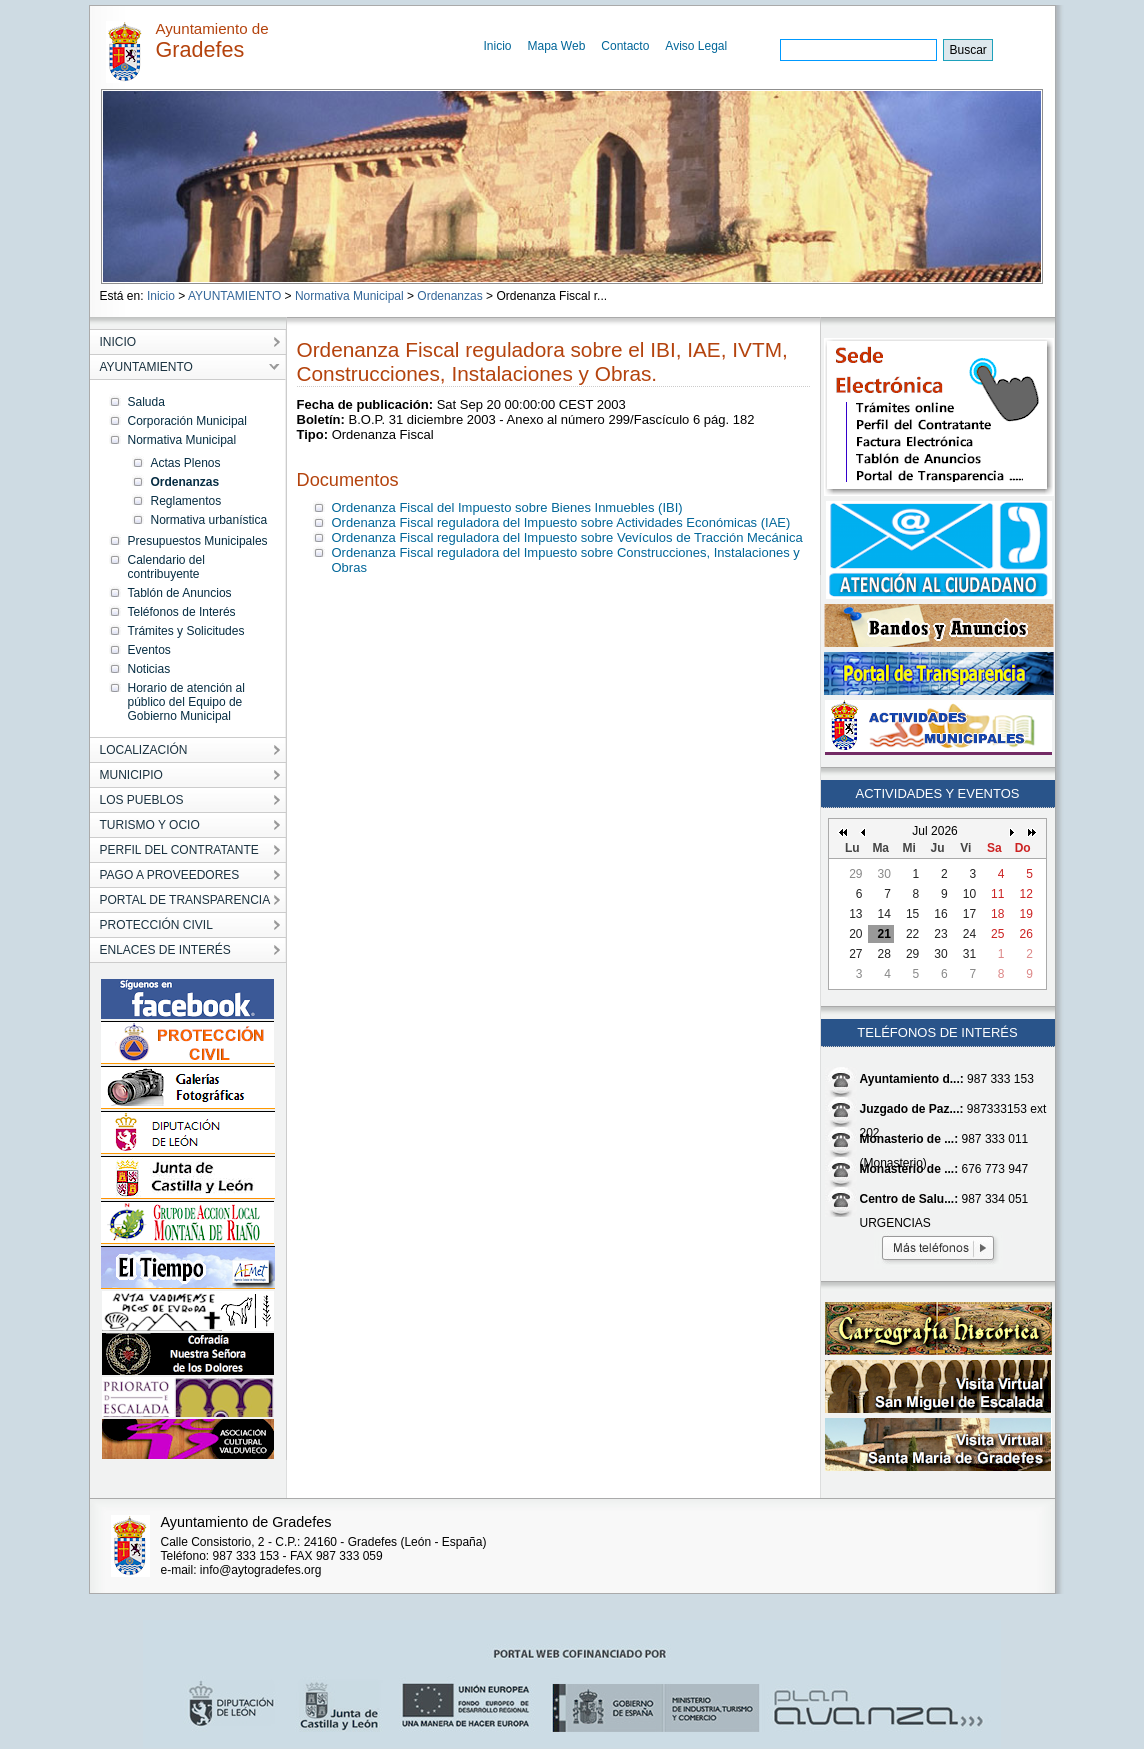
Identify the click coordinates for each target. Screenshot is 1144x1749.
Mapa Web (557, 46)
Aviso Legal (696, 46)
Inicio (498, 46)
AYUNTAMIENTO (234, 296)
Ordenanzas (449, 296)
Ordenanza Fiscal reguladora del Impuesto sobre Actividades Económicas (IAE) (561, 522)
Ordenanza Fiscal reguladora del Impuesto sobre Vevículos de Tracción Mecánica (567, 537)
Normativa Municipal (349, 296)
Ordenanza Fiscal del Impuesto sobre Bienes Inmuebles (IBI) (507, 507)
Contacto (625, 46)
